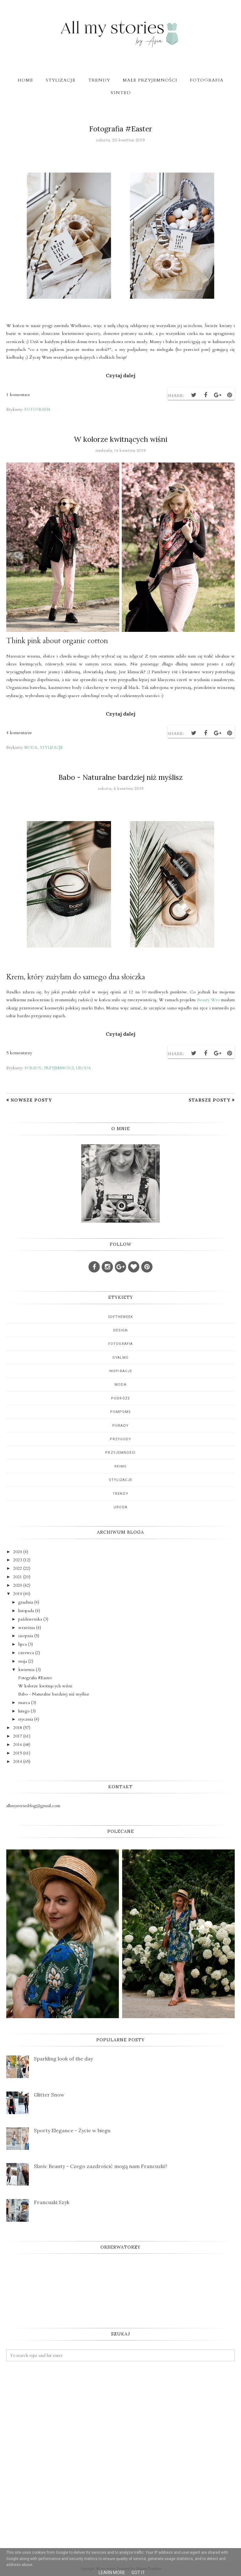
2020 (17, 1585)
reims (121, 1466)
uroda (83, 1068)
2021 (17, 1577)
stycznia (25, 1719)
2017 (17, 1736)
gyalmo (120, 1358)
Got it (138, 2572)
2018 (17, 1728)
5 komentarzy (19, 1053)
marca (24, 1703)
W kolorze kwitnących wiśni (120, 439)
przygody (120, 1439)
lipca (22, 1644)
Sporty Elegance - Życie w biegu (72, 2130)
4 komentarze (19, 733)
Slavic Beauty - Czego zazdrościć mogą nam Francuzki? (100, 2166)
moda (30, 747)
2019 (17, 1594)
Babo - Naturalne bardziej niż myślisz (120, 777)
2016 (17, 1745)
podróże (120, 1398)
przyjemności (58, 1068)
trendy (120, 1494)
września (26, 1628)
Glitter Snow (49, 2095)
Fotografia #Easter (120, 128)
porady (32, 1068)
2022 (17, 1568)
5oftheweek (120, 1317)
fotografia (37, 409)
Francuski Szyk (51, 2202)
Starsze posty (209, 1100)
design (120, 1330)
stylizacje (51, 747)
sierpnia (25, 1636)
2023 (17, 1560)
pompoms (120, 1412)
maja (22, 1661)
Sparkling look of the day (63, 2058)
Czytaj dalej (120, 375)
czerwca (26, 1653)
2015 (17, 1753)
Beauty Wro (208, 1000)
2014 (17, 1761)
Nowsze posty (31, 1100)
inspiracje (120, 1371)
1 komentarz (18, 395)
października (30, 1619)
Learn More (112, 2572)
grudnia (25, 1602)
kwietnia (26, 1670)
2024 (17, 1552)
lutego (23, 1711)
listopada (26, 1611)
